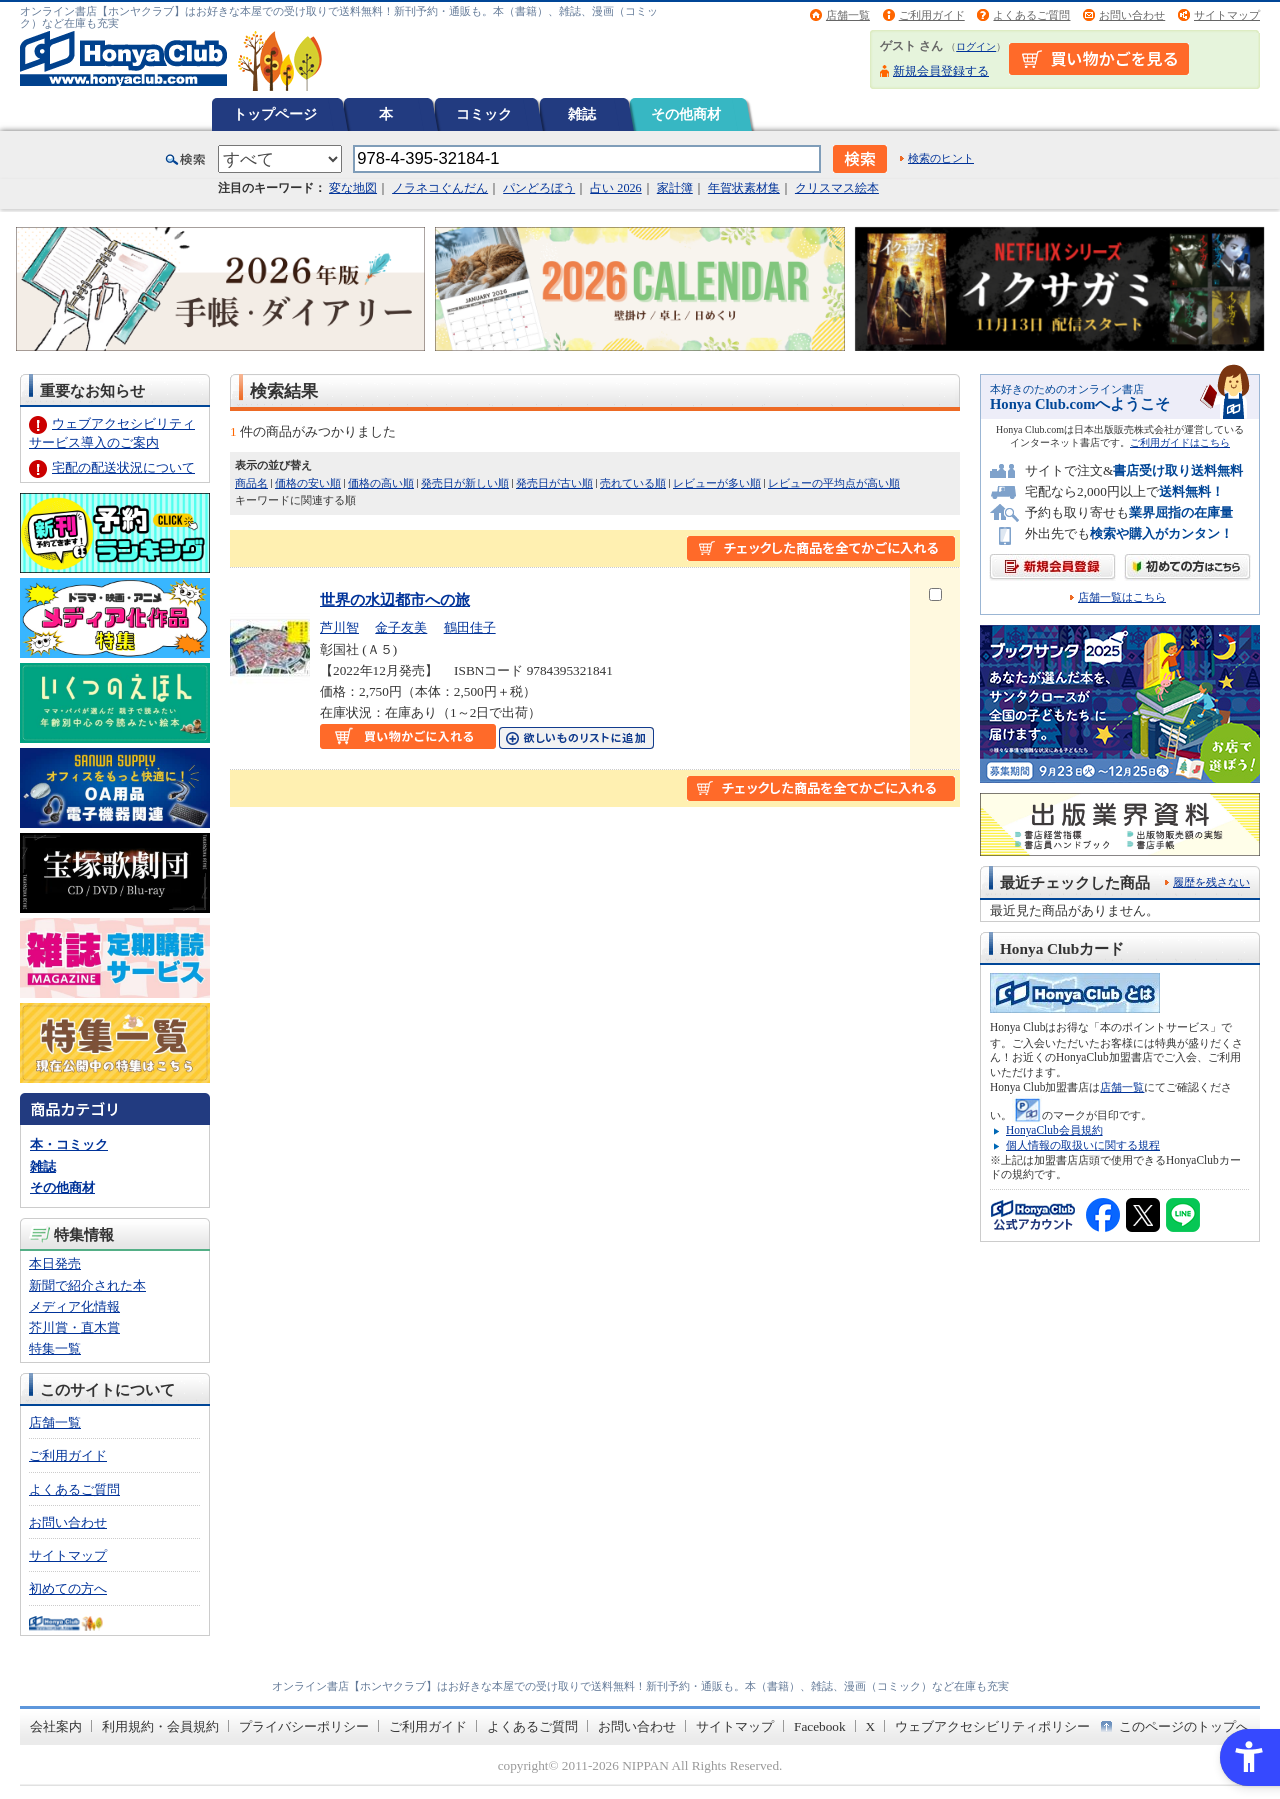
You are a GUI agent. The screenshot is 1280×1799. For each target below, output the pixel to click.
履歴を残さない (1211, 882)
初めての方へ (68, 1588)
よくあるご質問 (1031, 15)
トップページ (275, 114)
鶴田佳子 (470, 627)
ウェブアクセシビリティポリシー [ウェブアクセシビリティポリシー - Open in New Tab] (992, 1726)
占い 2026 (615, 188)
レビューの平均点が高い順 (834, 483)
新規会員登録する (941, 71)
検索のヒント (941, 158)
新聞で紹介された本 (87, 1285)
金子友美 (401, 627)
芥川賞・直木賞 (74, 1327)
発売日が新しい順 (465, 483)
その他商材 (686, 114)
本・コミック (69, 1144)
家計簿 (675, 188)
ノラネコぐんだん (440, 188)
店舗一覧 (848, 15)
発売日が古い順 (554, 483)
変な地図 (353, 188)
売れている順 (633, 483)
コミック (484, 114)
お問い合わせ (1132, 15)
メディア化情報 (74, 1306)
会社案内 (56, 1726)
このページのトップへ (1184, 1726)
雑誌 (582, 114)
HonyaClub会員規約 (1054, 1130)
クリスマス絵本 (837, 188)
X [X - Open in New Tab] (871, 1726)
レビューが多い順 (717, 483)
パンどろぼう (539, 188)
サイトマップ (1227, 15)
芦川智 (339, 627)
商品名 (251, 483)
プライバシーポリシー (304, 1726)
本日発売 (55, 1263)
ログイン (976, 46)
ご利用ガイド (932, 15)
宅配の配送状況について (123, 467)
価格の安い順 (308, 483)
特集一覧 (55, 1348)
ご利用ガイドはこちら (1180, 442)
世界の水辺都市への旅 (395, 599)
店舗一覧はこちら (1122, 597)
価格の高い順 (381, 483)
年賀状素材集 (744, 188)
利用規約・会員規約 (160, 1726)
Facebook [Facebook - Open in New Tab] (820, 1726)
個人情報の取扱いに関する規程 (1083, 1145)
